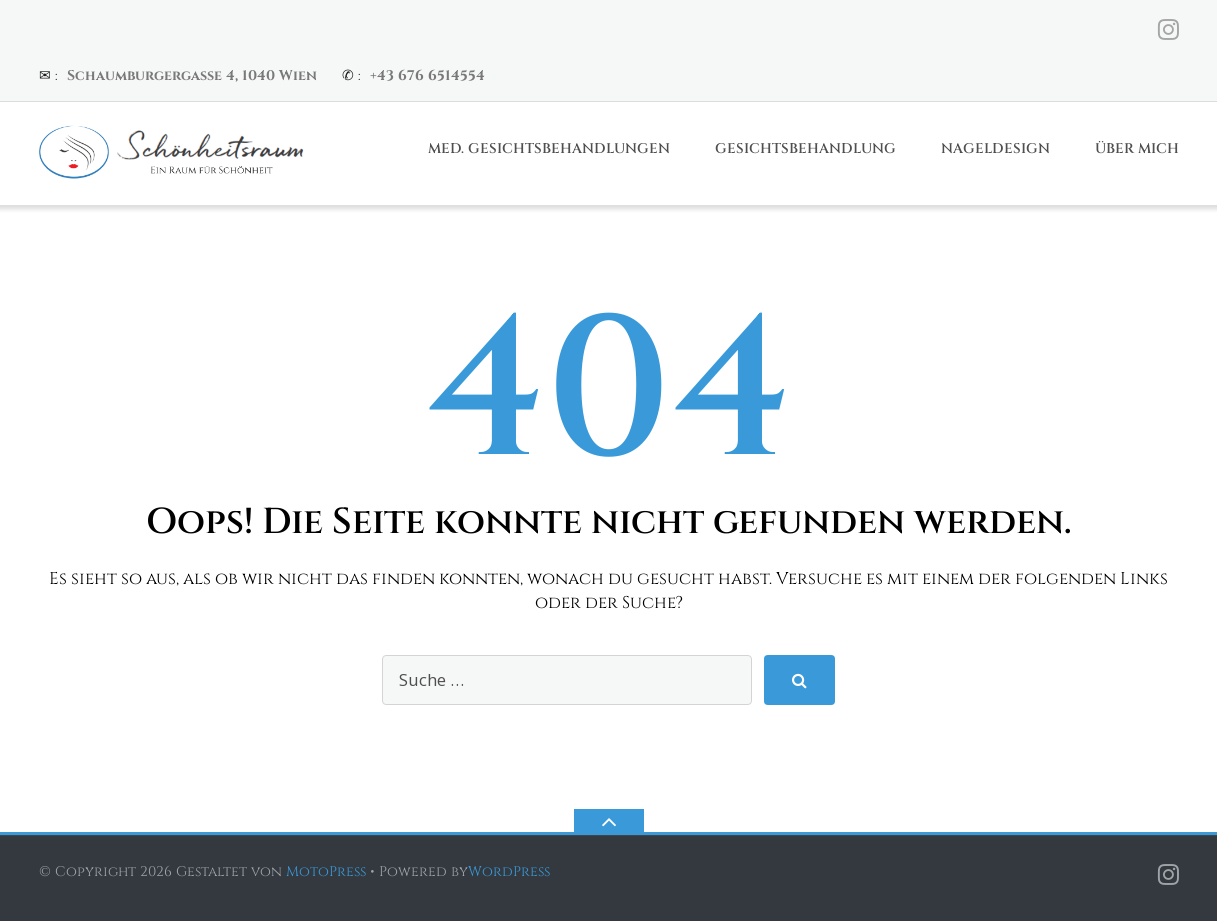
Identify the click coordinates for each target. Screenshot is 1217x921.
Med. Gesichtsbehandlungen (549, 148)
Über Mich (1137, 148)
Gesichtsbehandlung (805, 148)
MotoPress (326, 871)
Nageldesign (995, 148)
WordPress (509, 871)
